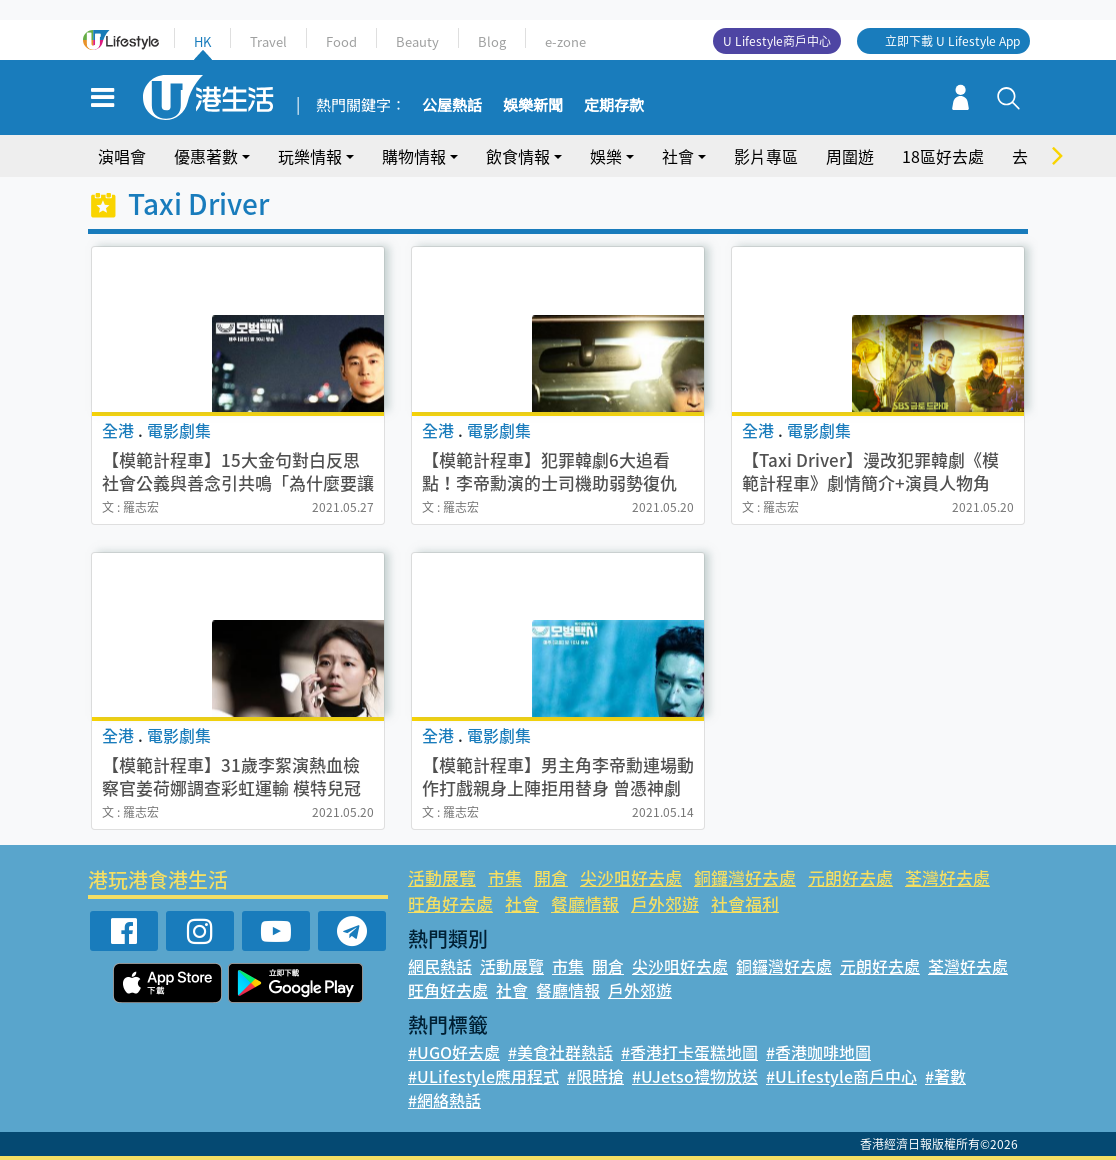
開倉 (551, 877)
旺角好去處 (450, 903)
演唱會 (122, 156)
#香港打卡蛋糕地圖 (689, 1052)
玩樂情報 (310, 156)
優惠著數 (206, 156)
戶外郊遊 (665, 903)
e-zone (565, 41)
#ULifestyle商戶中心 (841, 1076)
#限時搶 (595, 1076)
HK (202, 41)
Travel (268, 41)
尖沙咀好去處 (631, 877)
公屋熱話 (452, 106)
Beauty (417, 41)
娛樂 (606, 156)
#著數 (945, 1076)
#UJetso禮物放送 (695, 1076)
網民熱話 (440, 966)
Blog (492, 41)
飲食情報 (518, 156)
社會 (678, 156)
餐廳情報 (585, 903)
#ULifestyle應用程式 (483, 1076)
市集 (505, 877)
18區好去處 (943, 156)
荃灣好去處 (947, 877)
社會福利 (745, 903)
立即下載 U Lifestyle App (952, 41)
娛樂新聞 (533, 106)
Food (341, 41)
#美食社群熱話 (560, 1052)
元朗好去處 (850, 877)
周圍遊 (850, 156)
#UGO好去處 (454, 1052)
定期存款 (614, 106)
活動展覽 (442, 877)
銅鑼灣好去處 (745, 877)
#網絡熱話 (444, 1100)
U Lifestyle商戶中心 (777, 41)
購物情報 (414, 156)
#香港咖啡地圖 (818, 1052)
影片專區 (766, 156)
